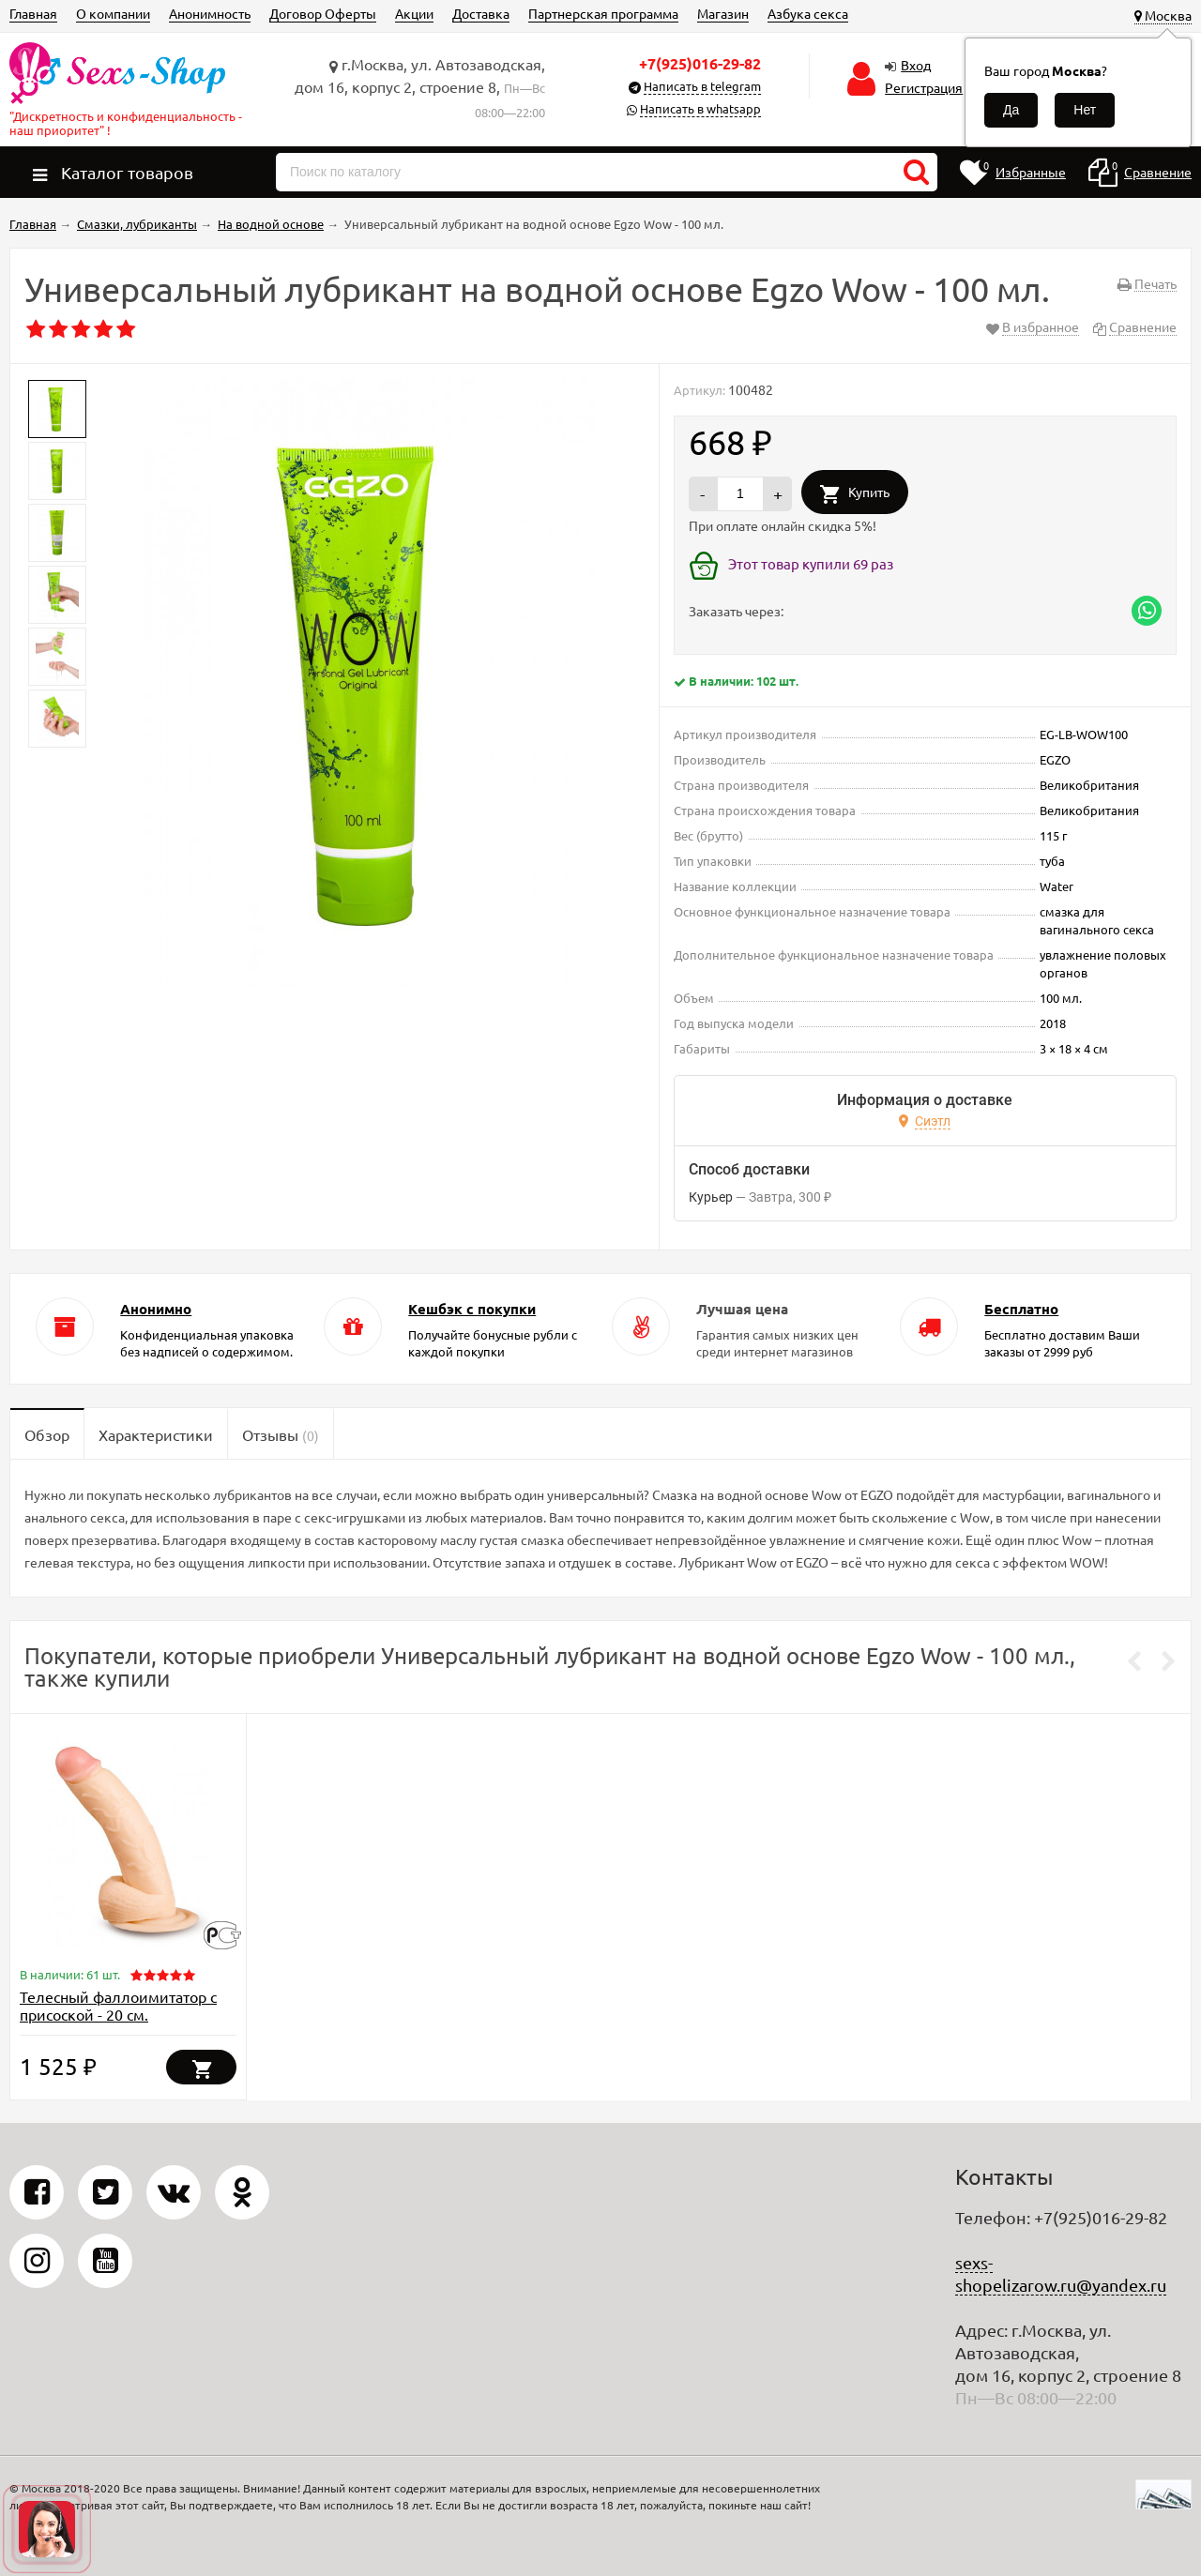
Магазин (723, 13)
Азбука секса (808, 13)
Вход (916, 64)
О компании (113, 13)
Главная (33, 13)
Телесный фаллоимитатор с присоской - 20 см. (118, 2005)
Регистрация (924, 87)
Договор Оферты (322, 13)
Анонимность (210, 13)
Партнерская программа (603, 13)
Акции (414, 13)
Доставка (480, 13)
